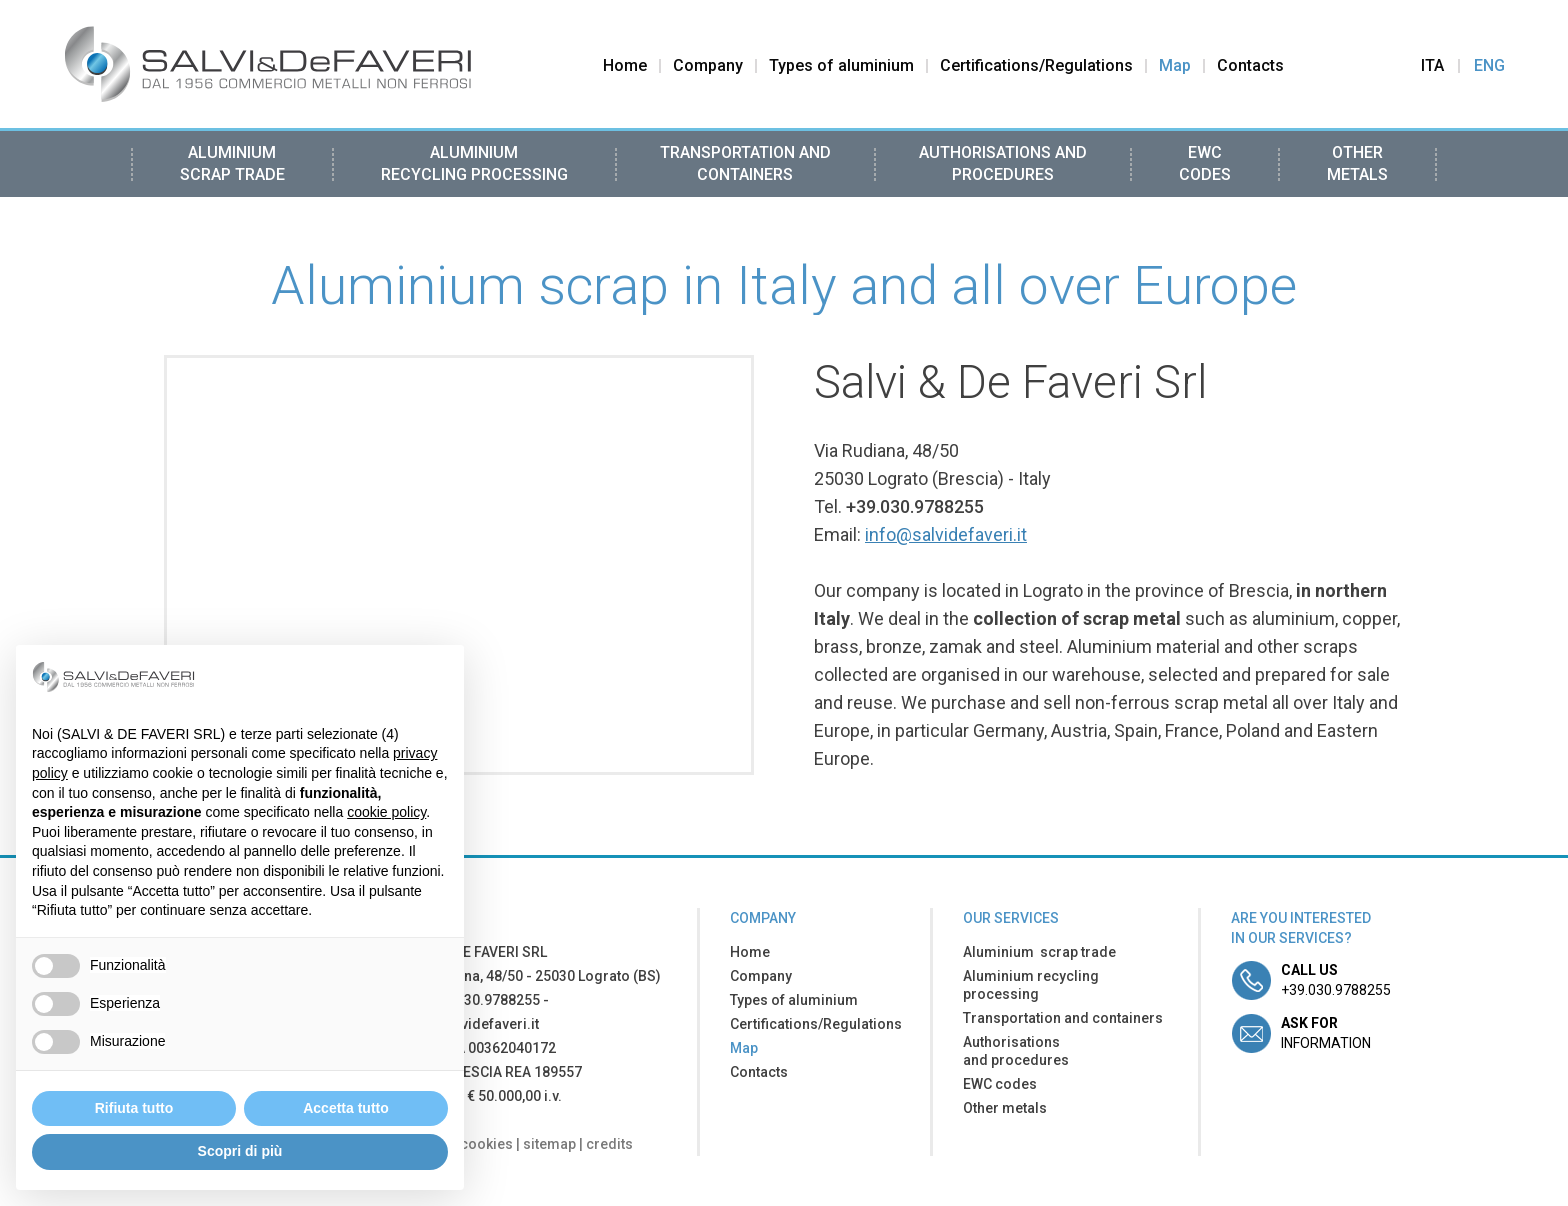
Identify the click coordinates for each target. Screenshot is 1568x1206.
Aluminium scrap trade (232, 163)
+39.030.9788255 (915, 506)
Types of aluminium (841, 65)
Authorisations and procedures (1003, 163)
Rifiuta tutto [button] (134, 1108)
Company (708, 65)
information (1326, 1033)
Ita (1432, 65)
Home (625, 65)
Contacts (1250, 65)
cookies (486, 1144)
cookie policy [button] (386, 812)
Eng (1489, 65)
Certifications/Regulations (1036, 65)
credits (609, 1144)
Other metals (1357, 163)
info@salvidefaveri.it (946, 534)
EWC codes (1205, 163)
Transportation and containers (745, 163)
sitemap (549, 1144)
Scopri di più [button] (240, 1151)
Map (1175, 65)
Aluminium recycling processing (474, 163)
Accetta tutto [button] (346, 1108)
